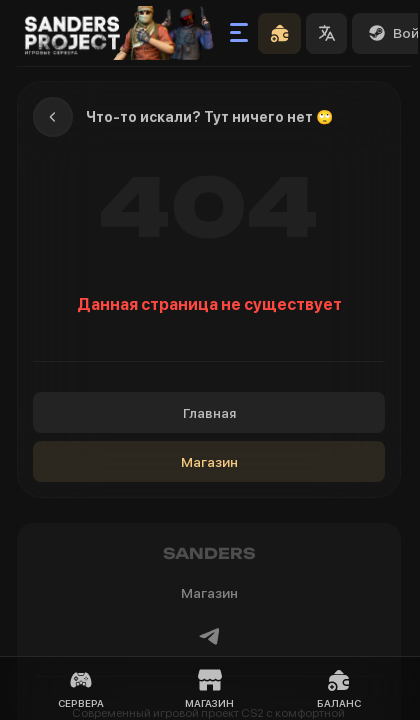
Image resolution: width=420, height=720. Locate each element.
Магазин (209, 462)
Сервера (81, 688)
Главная (209, 413)
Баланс (339, 688)
